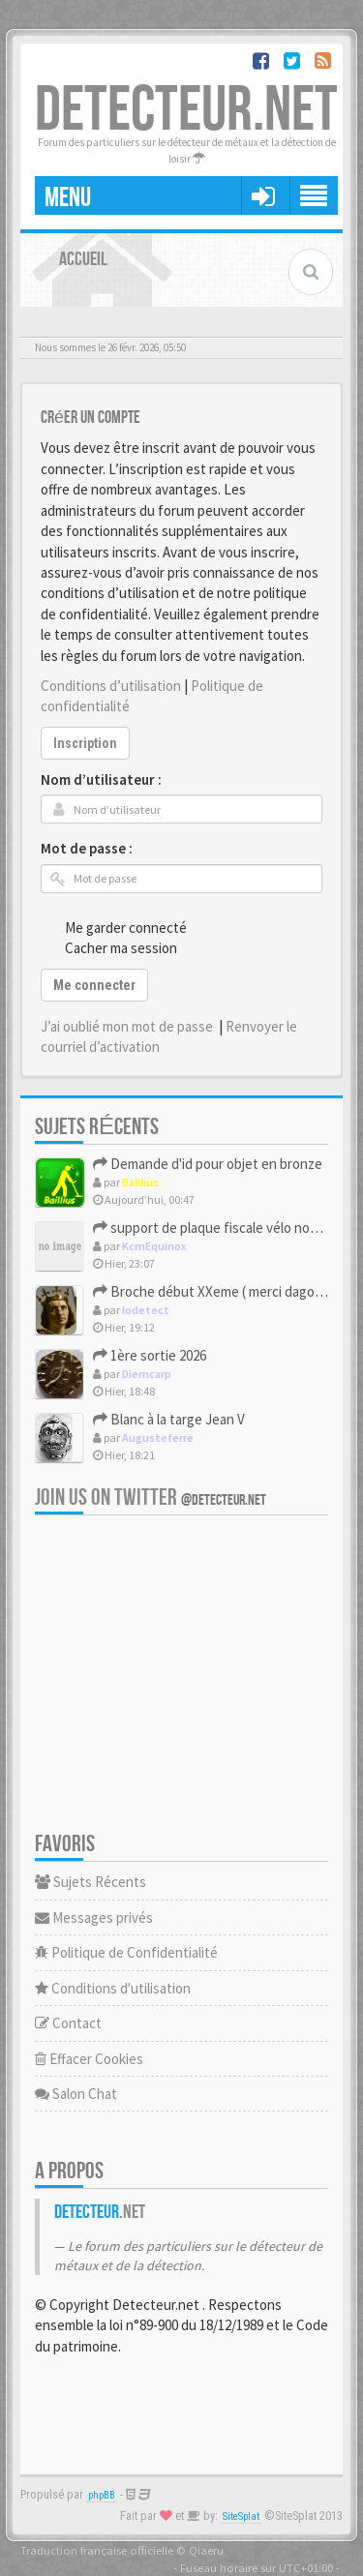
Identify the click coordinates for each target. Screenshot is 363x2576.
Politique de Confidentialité (126, 1952)
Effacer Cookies (89, 2059)
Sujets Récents (90, 1881)
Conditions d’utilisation (111, 685)
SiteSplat (241, 2516)
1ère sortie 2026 (149, 1355)
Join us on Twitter (150, 1497)
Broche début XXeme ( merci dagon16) (217, 1291)
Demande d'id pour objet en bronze (207, 1163)
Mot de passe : (87, 848)
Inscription (85, 743)
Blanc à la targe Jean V (169, 1419)
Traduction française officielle (96, 2550)
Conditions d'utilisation (113, 1988)
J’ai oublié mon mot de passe (127, 1026)
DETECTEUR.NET (186, 111)
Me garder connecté (115, 927)
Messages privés (94, 1917)
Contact (68, 2023)
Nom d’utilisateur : (101, 779)
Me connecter (94, 985)
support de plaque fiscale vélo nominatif (222, 1227)
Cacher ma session (110, 947)
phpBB (101, 2495)
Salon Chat (76, 2093)
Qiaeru (206, 2550)
